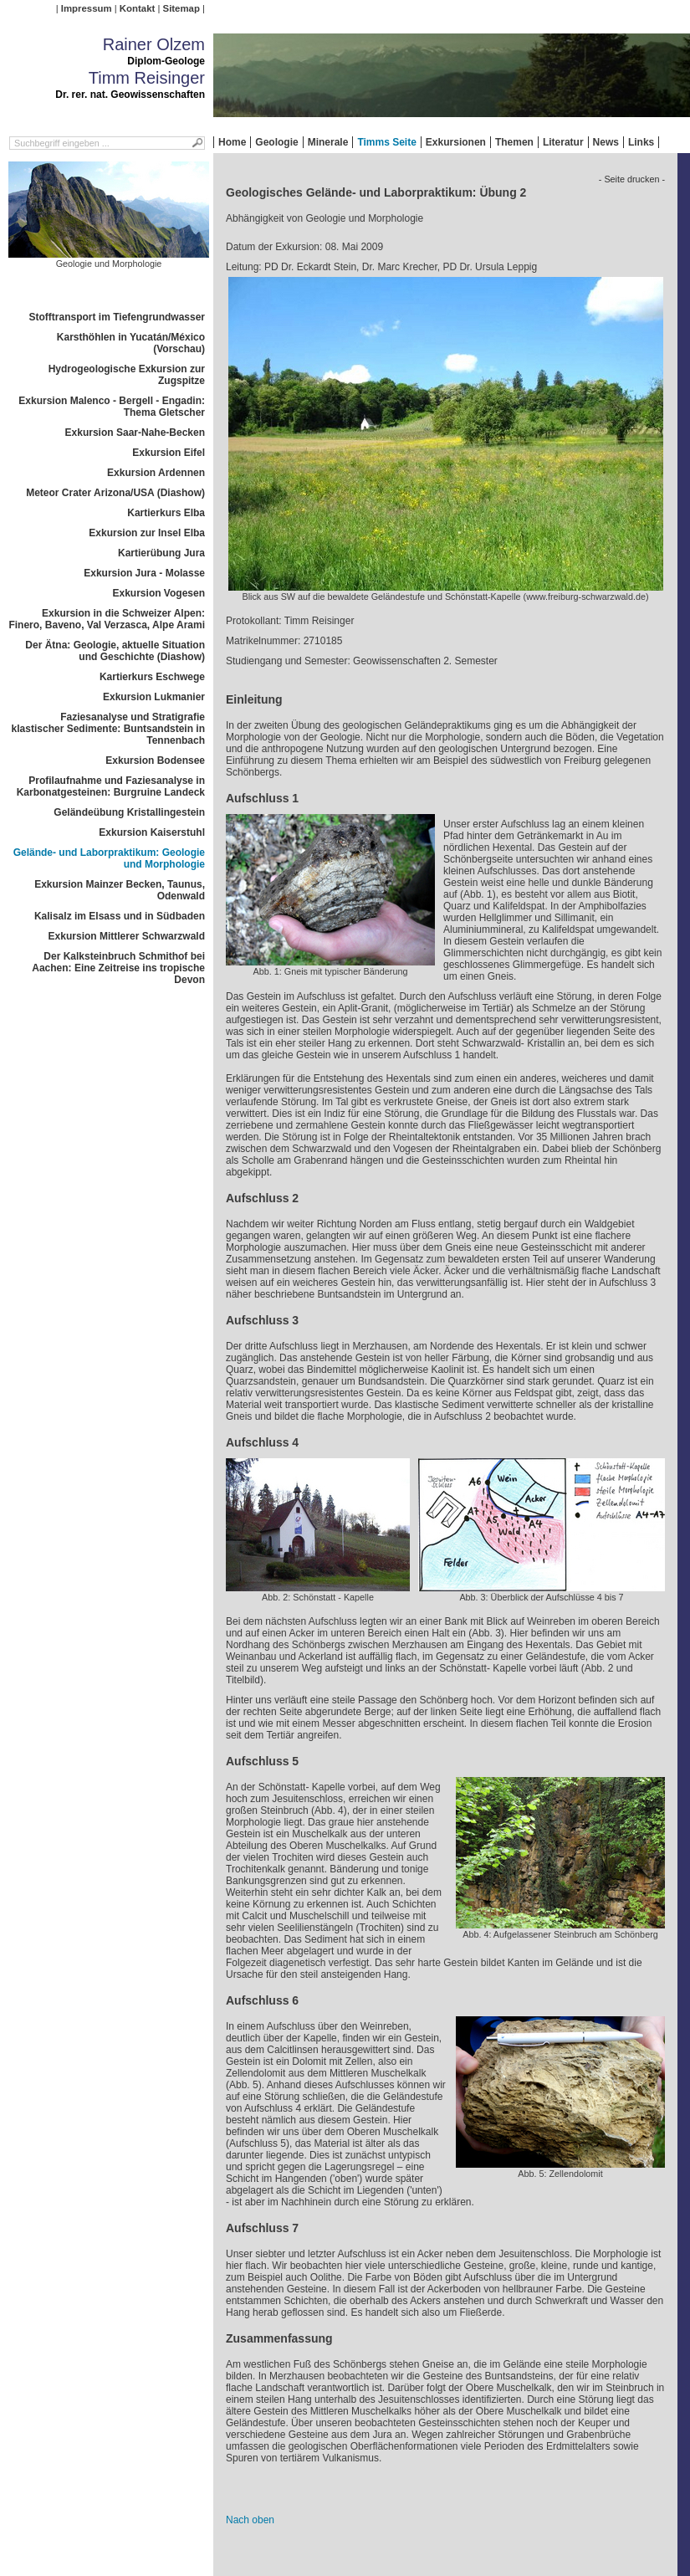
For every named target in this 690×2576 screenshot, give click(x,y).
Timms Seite (386, 142)
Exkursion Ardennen (156, 473)
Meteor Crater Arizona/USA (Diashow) (115, 493)
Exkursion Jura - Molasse (144, 573)
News (606, 142)
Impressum (86, 8)
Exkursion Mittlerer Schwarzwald (127, 936)
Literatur (563, 142)
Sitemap (181, 8)
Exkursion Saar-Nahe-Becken (135, 432)
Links (641, 142)
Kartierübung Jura (161, 553)
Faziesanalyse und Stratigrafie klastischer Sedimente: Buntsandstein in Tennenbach (108, 728)
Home (232, 142)
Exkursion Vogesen (159, 593)
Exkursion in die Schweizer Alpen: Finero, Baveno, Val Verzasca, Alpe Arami (106, 619)
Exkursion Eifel (168, 452)
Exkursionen (456, 142)
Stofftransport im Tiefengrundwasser (117, 317)
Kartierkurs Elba (166, 513)
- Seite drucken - (632, 179)
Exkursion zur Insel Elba (147, 533)
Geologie (276, 142)
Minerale (328, 142)
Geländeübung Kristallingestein (129, 812)
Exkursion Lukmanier (154, 697)
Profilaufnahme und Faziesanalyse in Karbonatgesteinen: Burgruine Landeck (111, 786)
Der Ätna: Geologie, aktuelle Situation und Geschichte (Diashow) (115, 651)
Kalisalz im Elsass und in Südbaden (119, 916)
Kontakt (137, 8)
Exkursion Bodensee (155, 760)
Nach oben (250, 2520)
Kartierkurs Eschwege (152, 677)
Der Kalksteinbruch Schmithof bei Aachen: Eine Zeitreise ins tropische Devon (118, 968)
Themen (514, 142)
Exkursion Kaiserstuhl (152, 832)
